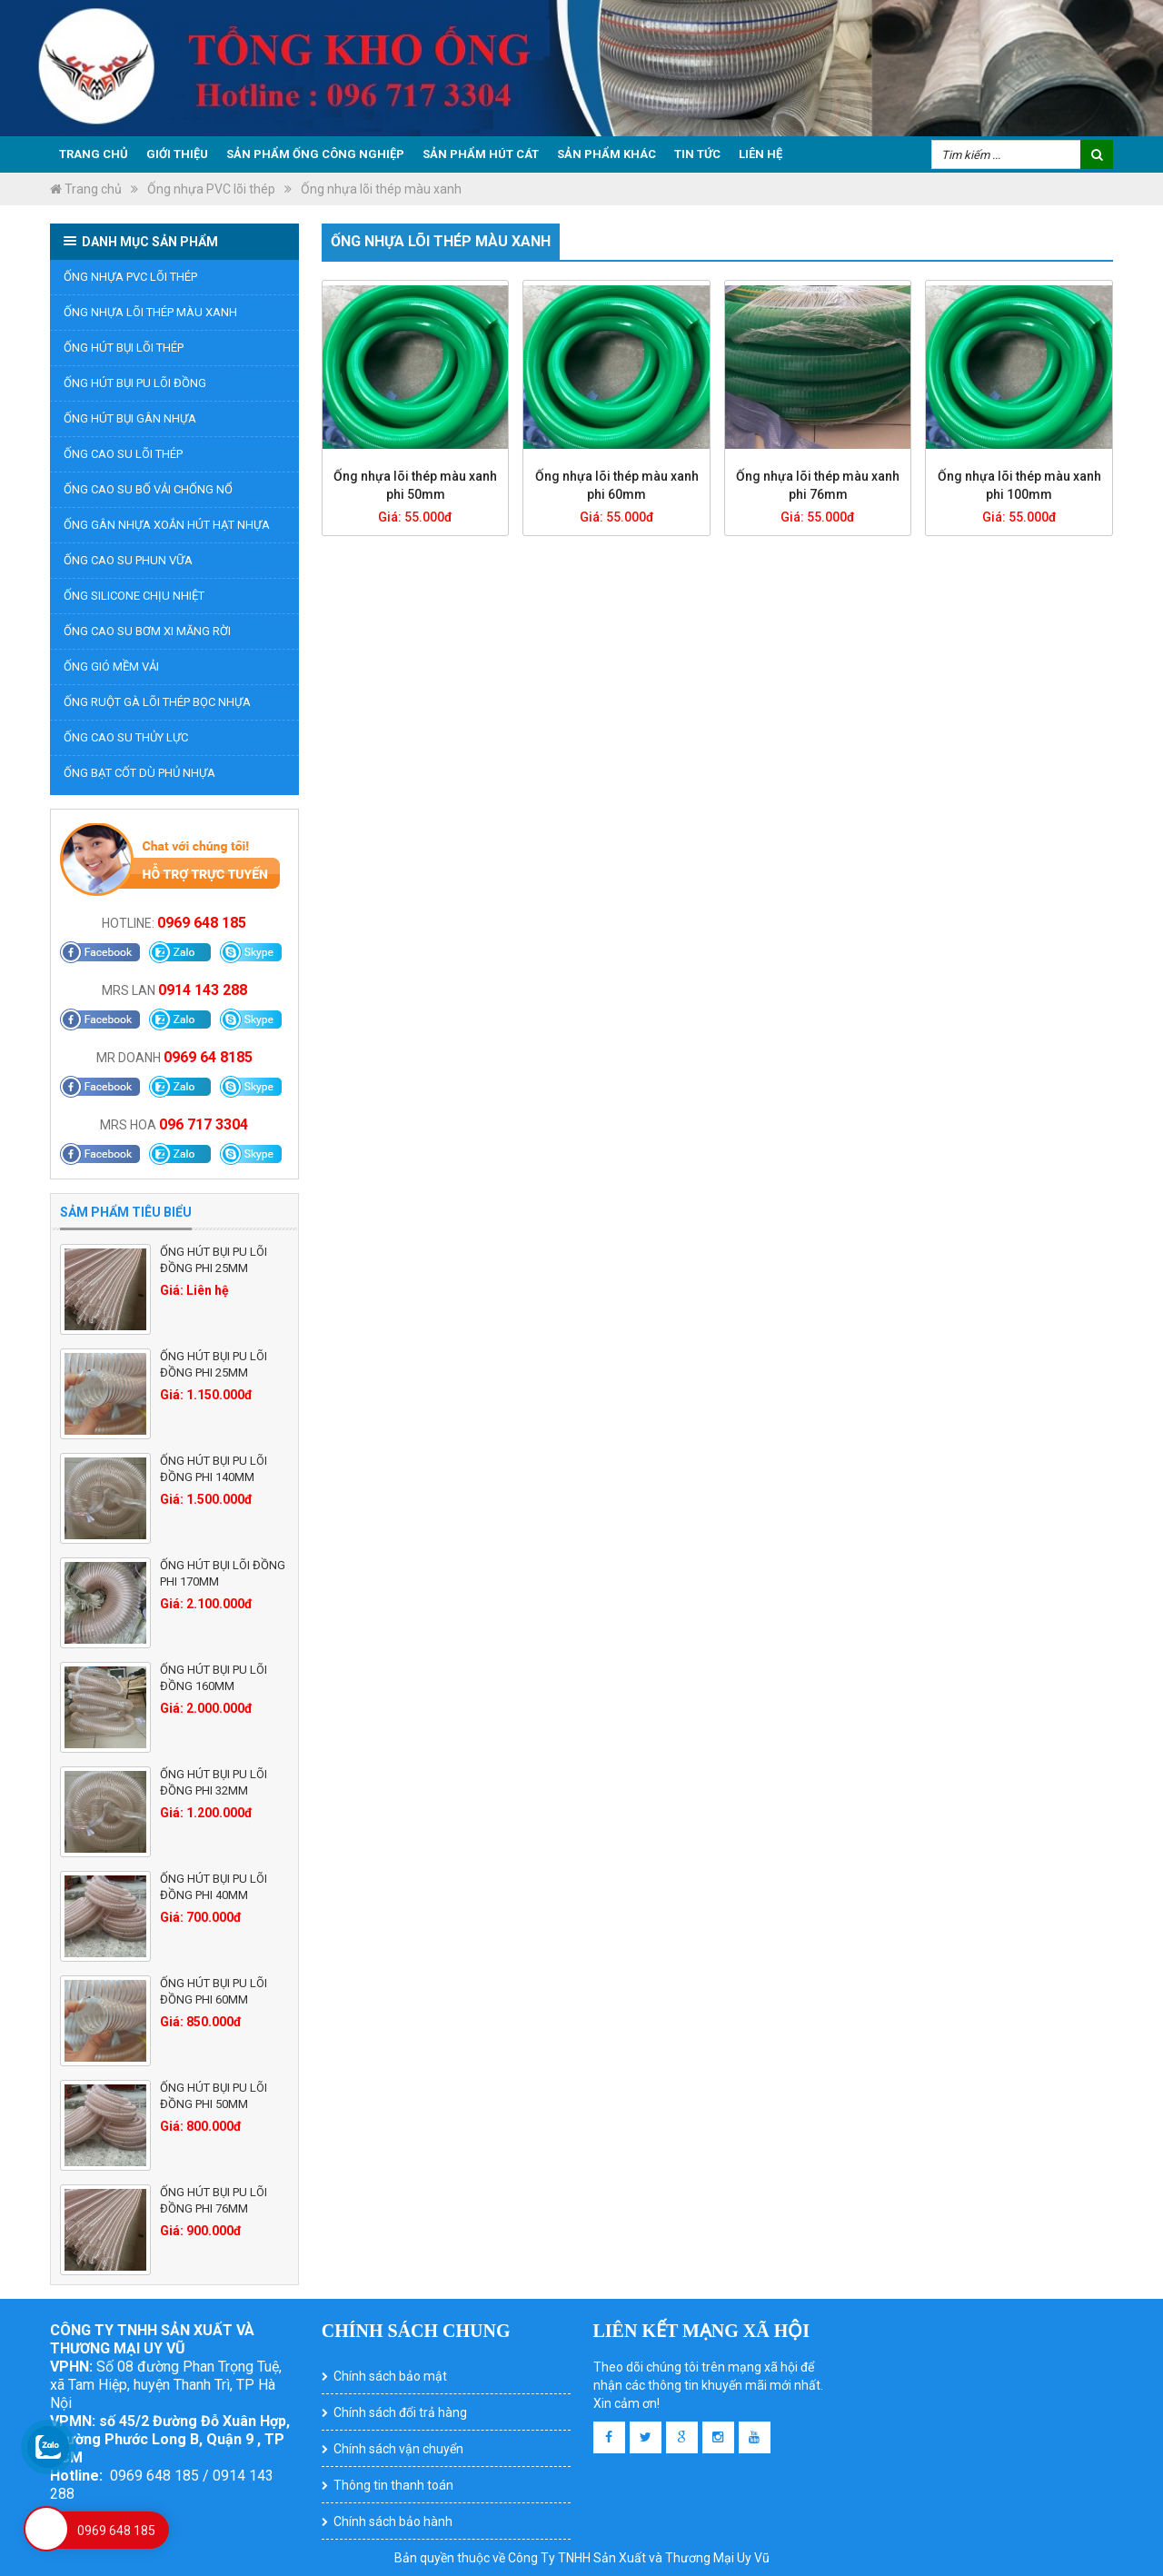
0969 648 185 (201, 922)
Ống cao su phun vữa (128, 560)
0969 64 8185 (208, 1057)
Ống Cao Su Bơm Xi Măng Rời (147, 631)
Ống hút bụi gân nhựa (130, 418)
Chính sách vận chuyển (398, 2449)
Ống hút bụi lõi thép (124, 347)
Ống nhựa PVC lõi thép (211, 189)
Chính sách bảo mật (390, 2376)
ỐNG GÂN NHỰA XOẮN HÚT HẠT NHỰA (167, 525)
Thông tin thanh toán (393, 2485)
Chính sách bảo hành (392, 2521)
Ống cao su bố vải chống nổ (148, 489)
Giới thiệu (177, 154)
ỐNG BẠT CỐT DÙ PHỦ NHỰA (139, 773)
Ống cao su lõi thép (123, 454)
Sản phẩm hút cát (480, 154)
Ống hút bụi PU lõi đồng (135, 383)
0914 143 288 (202, 990)
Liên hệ (760, 154)
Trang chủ (93, 154)
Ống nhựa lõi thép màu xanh (381, 189)
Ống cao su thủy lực (126, 737)
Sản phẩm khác (606, 154)
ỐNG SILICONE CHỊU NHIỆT (134, 595)
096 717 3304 (203, 1124)
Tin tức (697, 154)
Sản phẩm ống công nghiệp (315, 154)
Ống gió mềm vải (111, 666)
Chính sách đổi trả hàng (400, 2412)
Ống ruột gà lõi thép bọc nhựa (157, 702)
